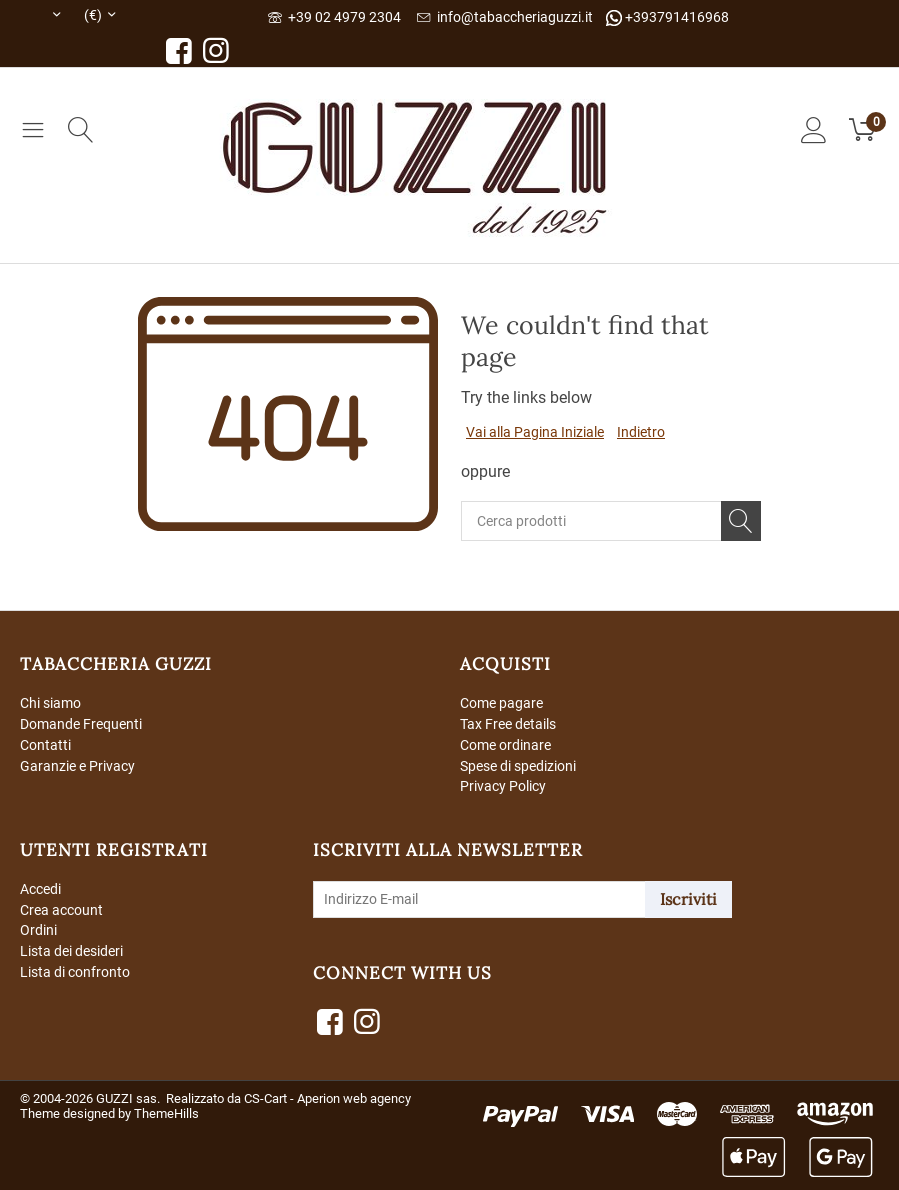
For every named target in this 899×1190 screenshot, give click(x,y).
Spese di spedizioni (518, 766)
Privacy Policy (503, 786)
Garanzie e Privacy (77, 766)
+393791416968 (667, 17)
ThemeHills (166, 1113)
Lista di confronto (75, 972)
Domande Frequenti (81, 724)
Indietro (641, 432)
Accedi (40, 889)
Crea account (61, 910)
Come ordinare (505, 745)
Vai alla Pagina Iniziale (535, 432)
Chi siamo (50, 703)
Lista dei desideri (71, 952)
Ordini (38, 931)
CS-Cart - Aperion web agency (327, 1098)
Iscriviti (688, 899)
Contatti (45, 745)
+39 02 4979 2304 (334, 17)
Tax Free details (508, 724)
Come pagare (501, 703)
